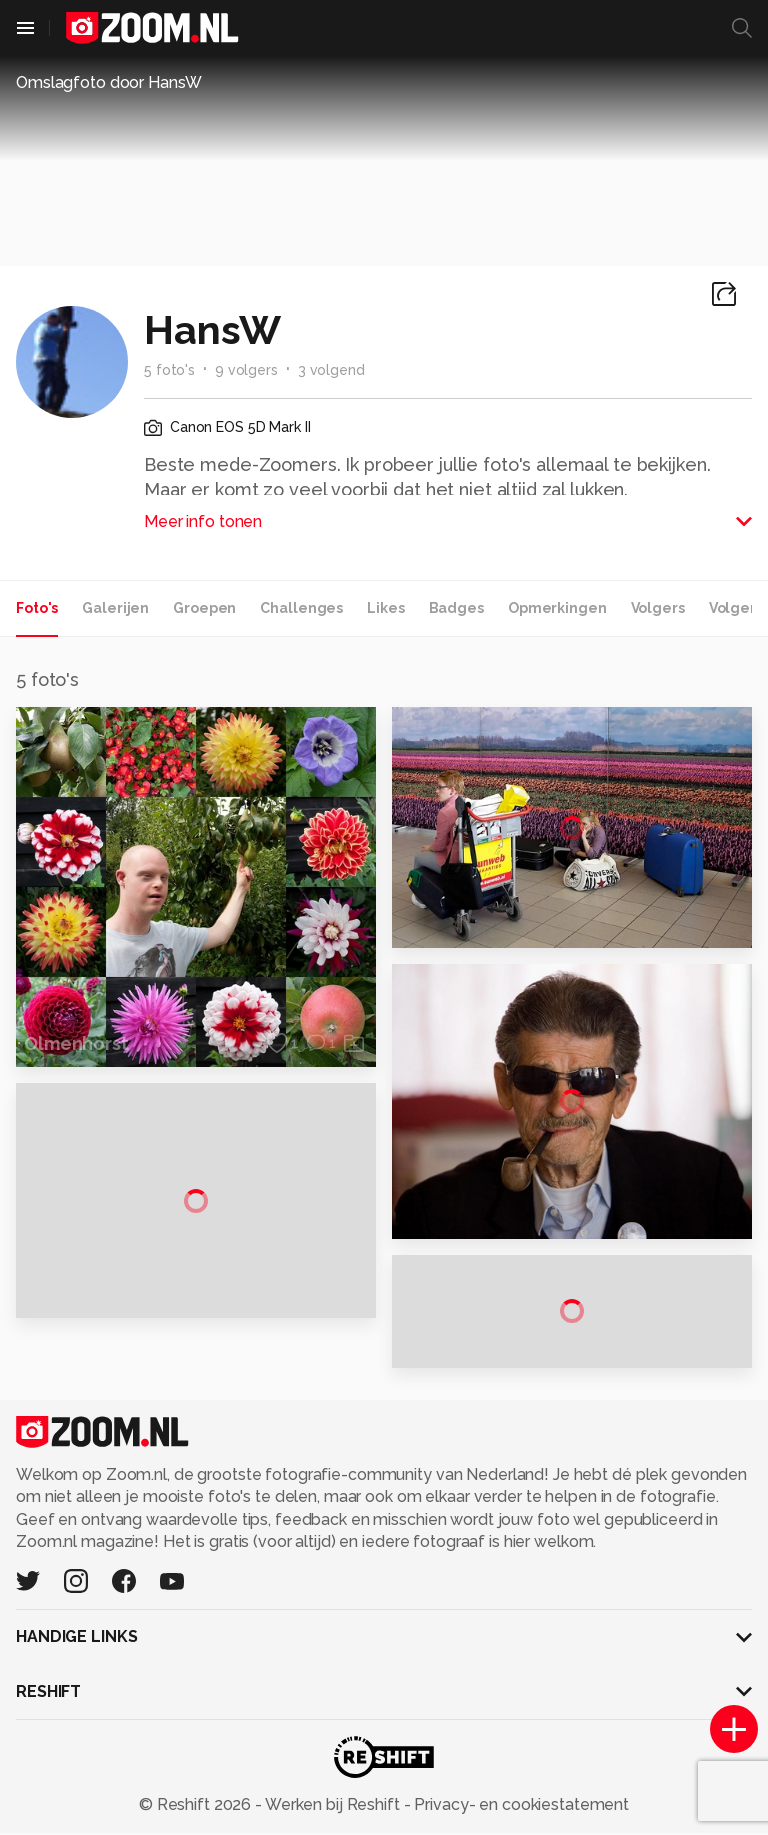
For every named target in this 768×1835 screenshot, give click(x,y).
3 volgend (331, 370)
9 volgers (246, 370)
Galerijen (115, 608)
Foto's (37, 608)
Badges (456, 608)
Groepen (204, 608)
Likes (385, 608)
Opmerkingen (557, 608)
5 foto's (169, 370)
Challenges (301, 608)
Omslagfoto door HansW (109, 82)
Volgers (658, 608)
